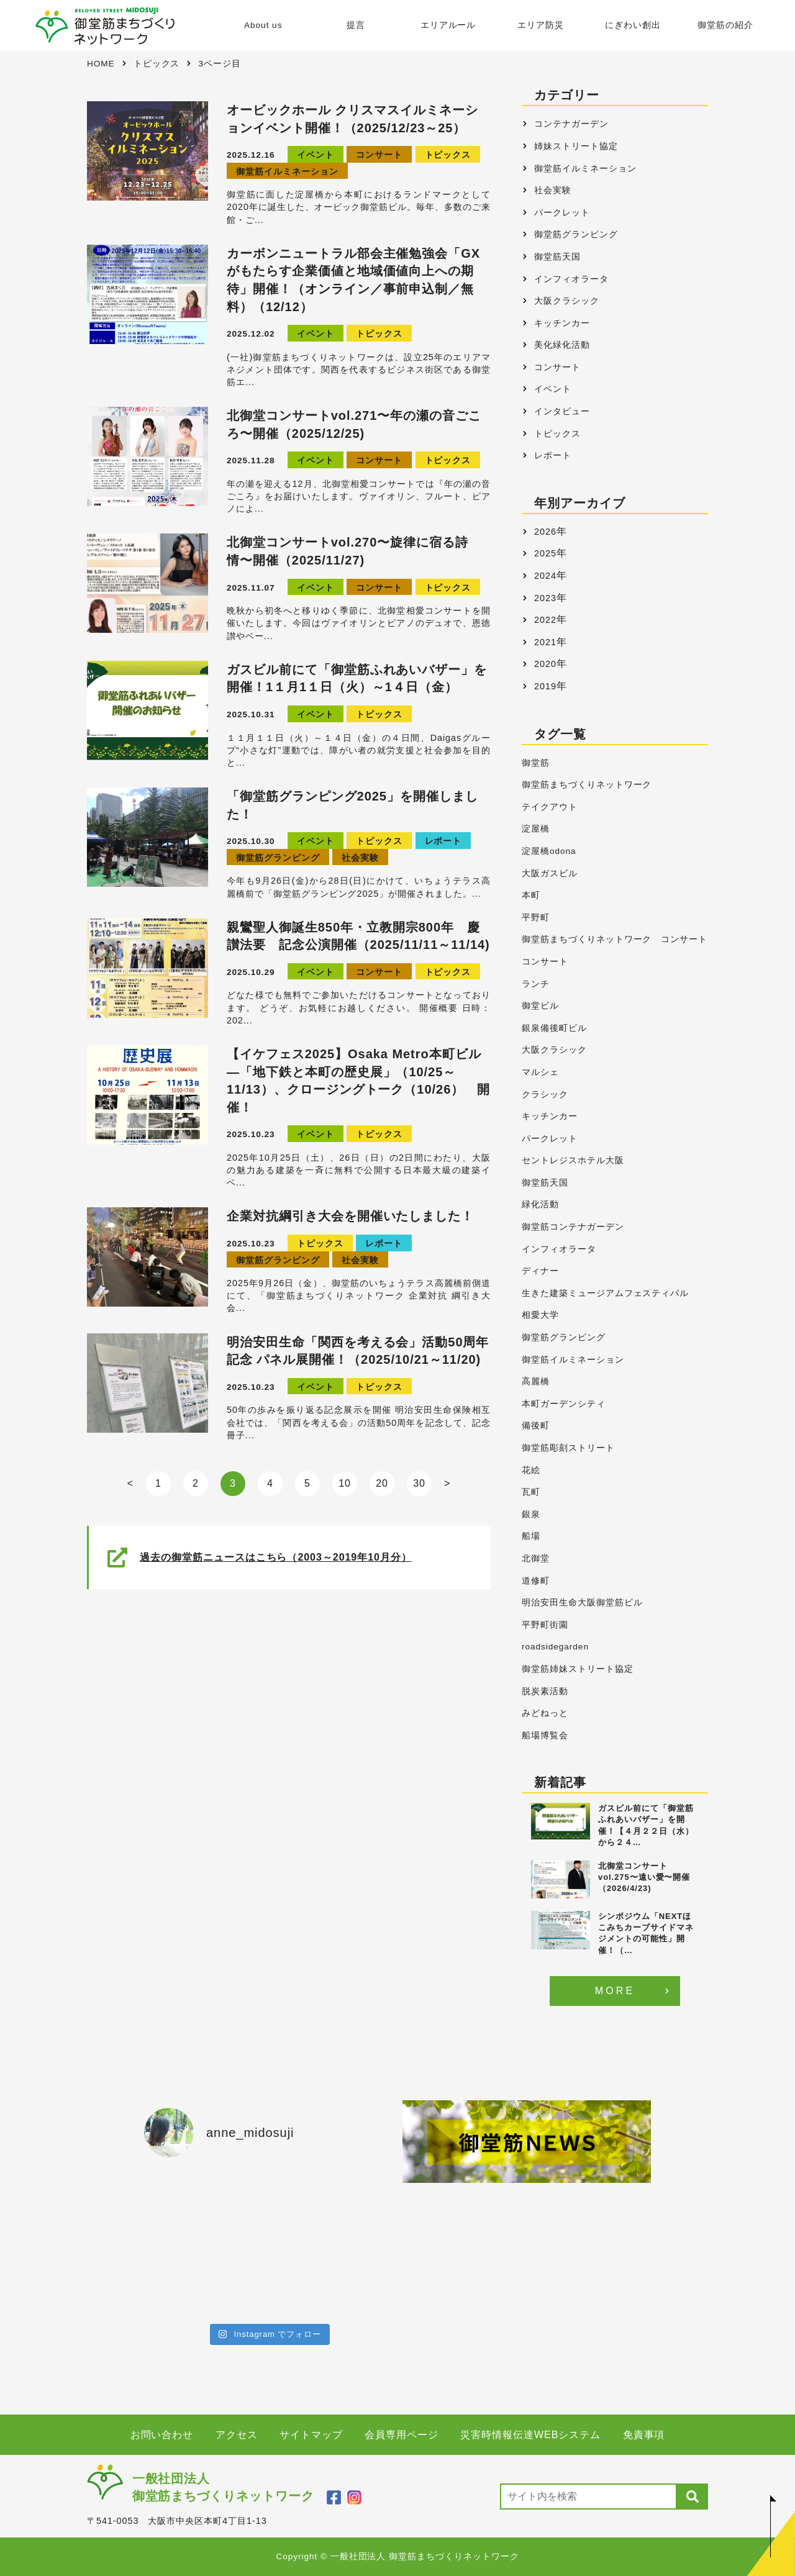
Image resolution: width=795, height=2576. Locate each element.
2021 (545, 642)
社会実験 (360, 858)
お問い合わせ (162, 2434)
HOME (101, 63)
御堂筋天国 (557, 256)
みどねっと (545, 1713)
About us (263, 25)
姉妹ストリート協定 (576, 146)
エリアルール (448, 25)
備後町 (536, 1425)
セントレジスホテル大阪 (573, 1160)
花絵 (531, 1470)
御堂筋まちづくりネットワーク (587, 784)
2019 (545, 686)
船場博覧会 (545, 1735)
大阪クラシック (566, 301)
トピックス (448, 155)
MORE (615, 1990)
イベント (315, 155)
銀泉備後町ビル (554, 1028)
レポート (443, 841)
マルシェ (540, 1072)
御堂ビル (540, 1005)
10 (344, 1483)
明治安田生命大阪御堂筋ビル (582, 1602)
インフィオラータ (571, 279)
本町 (531, 895)
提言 (355, 25)
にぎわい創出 (633, 25)
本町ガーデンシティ (564, 1403)
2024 (545, 576)
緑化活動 (540, 1204)
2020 (545, 664)
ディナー (540, 1271)
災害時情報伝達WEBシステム (530, 2434)
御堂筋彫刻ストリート (568, 1448)
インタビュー (562, 411)
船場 (531, 1536)
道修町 (536, 1580)
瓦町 (531, 1492)
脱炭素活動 (545, 1691)
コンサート (379, 155)
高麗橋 (536, 1381)
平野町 (536, 917)
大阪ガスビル (550, 873)
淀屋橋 (536, 828)
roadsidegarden (555, 1646)
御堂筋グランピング (278, 858)
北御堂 (536, 1558)
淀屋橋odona (549, 851)
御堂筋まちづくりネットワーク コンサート (614, 939)
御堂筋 (536, 763)
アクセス (237, 2434)
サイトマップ (311, 2434)
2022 (545, 620)
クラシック (545, 1094)
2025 (545, 553)
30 (419, 1483)
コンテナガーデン (571, 124)
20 (382, 1483)
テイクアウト (550, 807)
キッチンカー (562, 323)
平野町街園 (545, 1625)
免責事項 (644, 2434)
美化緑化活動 (562, 345)
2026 (545, 532)
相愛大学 (540, 1315)
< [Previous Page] (130, 1483)
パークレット (562, 212)
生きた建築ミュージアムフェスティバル (605, 1293)
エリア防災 (540, 25)
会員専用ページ (401, 2434)
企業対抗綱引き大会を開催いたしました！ (350, 1216)
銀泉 (531, 1514)
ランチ (536, 984)
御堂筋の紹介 (725, 25)
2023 (545, 598)
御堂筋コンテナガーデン (573, 1226)
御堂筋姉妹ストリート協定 (578, 1669)
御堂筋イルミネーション (287, 171)
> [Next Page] (447, 1483)
